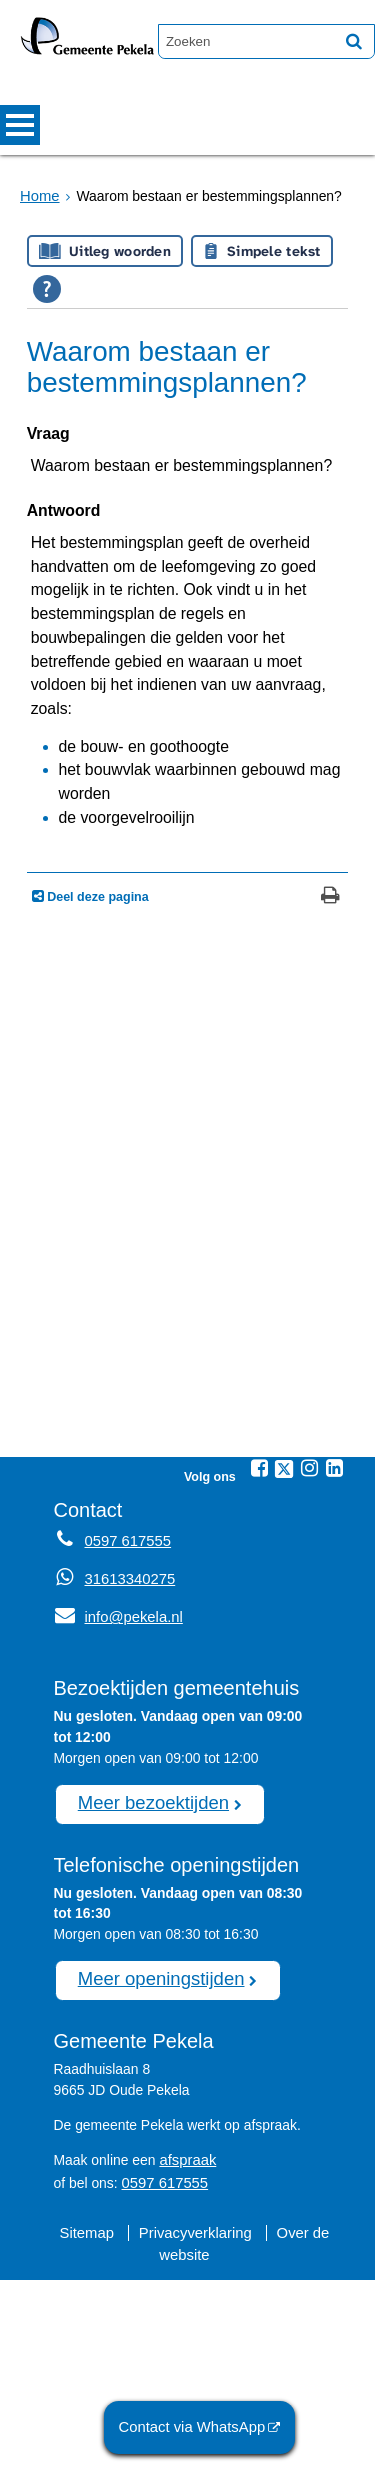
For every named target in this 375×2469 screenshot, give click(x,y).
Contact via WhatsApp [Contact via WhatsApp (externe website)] (198, 2428)
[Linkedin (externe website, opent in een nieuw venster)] (334, 1668)
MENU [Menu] (20, 125)
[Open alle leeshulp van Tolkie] (47, 289)
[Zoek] (354, 41)
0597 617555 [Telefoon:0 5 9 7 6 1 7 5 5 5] (125, 1741)
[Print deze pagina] (330, 1097)
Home (38, 196)
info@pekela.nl (115, 1817)
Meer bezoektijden (147, 2001)
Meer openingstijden (154, 2175)
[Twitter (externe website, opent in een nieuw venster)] (284, 1669)
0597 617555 (162, 2375)
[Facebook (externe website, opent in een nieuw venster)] (259, 1668)
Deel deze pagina (96, 1097)
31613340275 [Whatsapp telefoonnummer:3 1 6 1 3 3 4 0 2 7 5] (127, 1779)
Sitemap (91, 2423)
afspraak (185, 2354)
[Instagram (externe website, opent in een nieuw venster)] (309, 1668)
